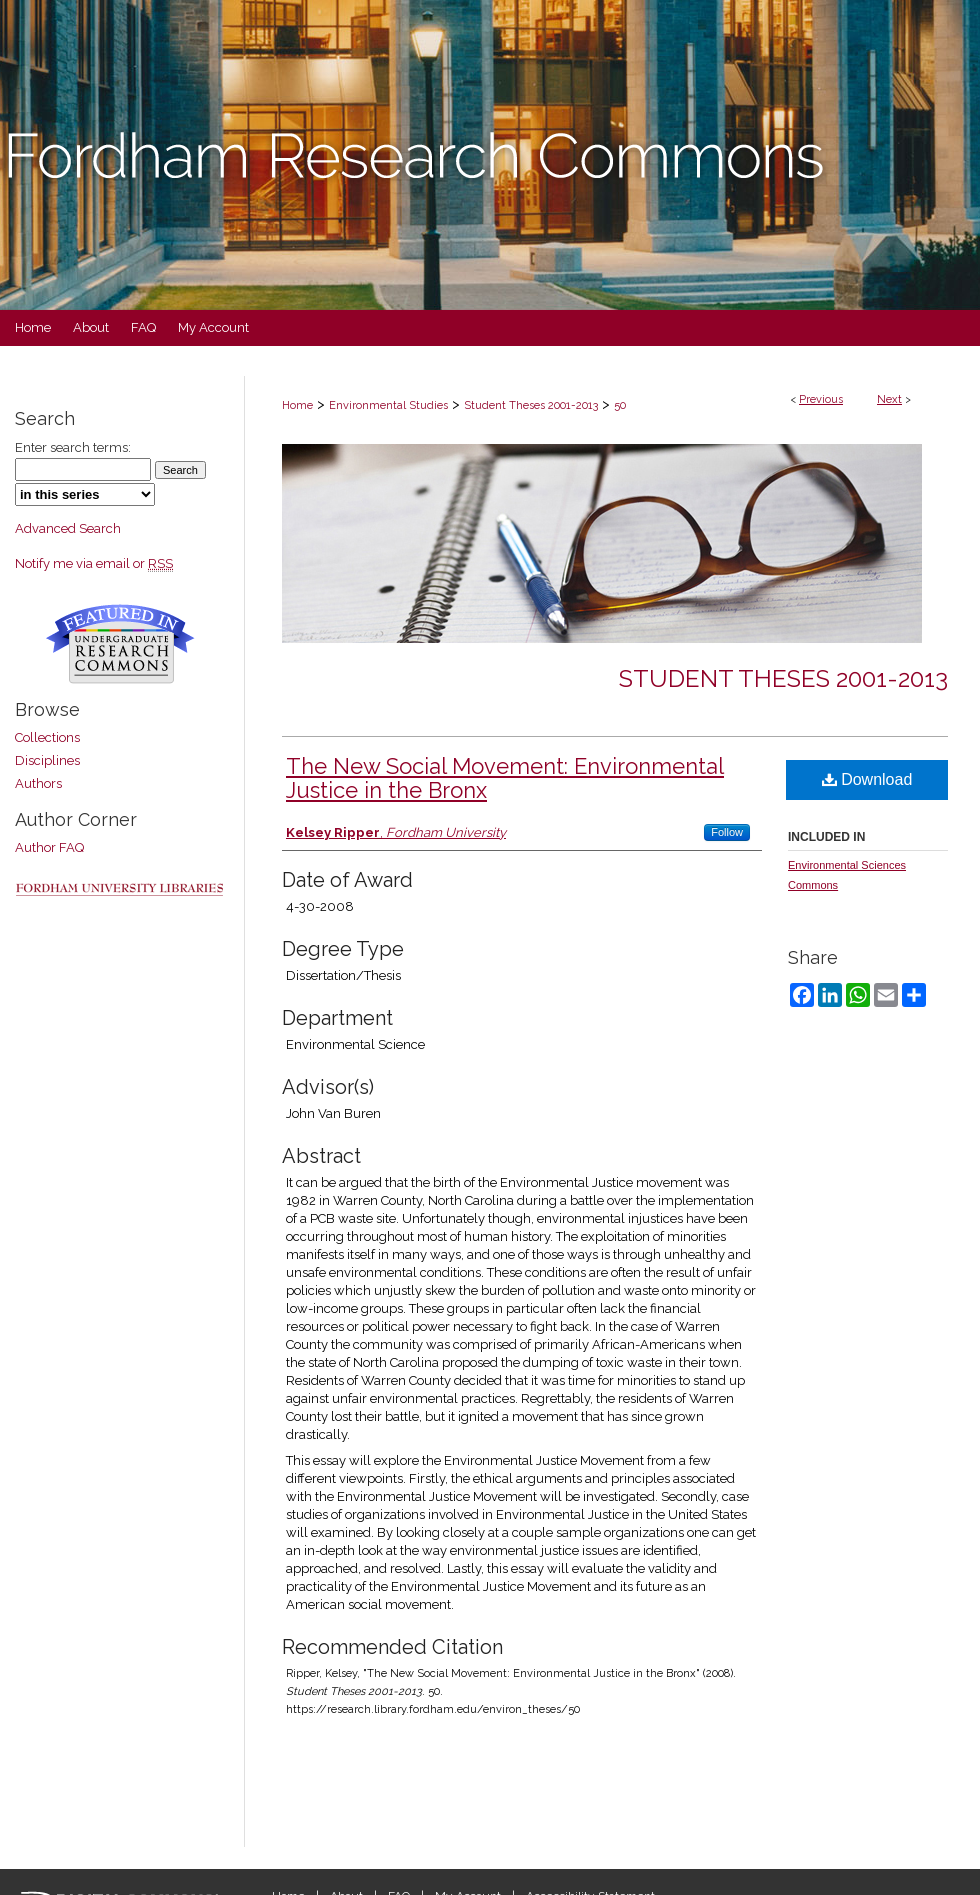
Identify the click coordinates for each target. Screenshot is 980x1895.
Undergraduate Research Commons (120, 644)
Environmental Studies (388, 405)
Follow (727, 832)
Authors (38, 783)
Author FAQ (49, 847)
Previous (821, 399)
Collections (47, 737)
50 (620, 405)
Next (889, 399)
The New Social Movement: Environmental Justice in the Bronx (505, 778)
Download (867, 779)
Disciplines (47, 760)
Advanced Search (68, 528)
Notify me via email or (94, 563)
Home (297, 405)
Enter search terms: (73, 447)
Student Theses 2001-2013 (531, 405)
